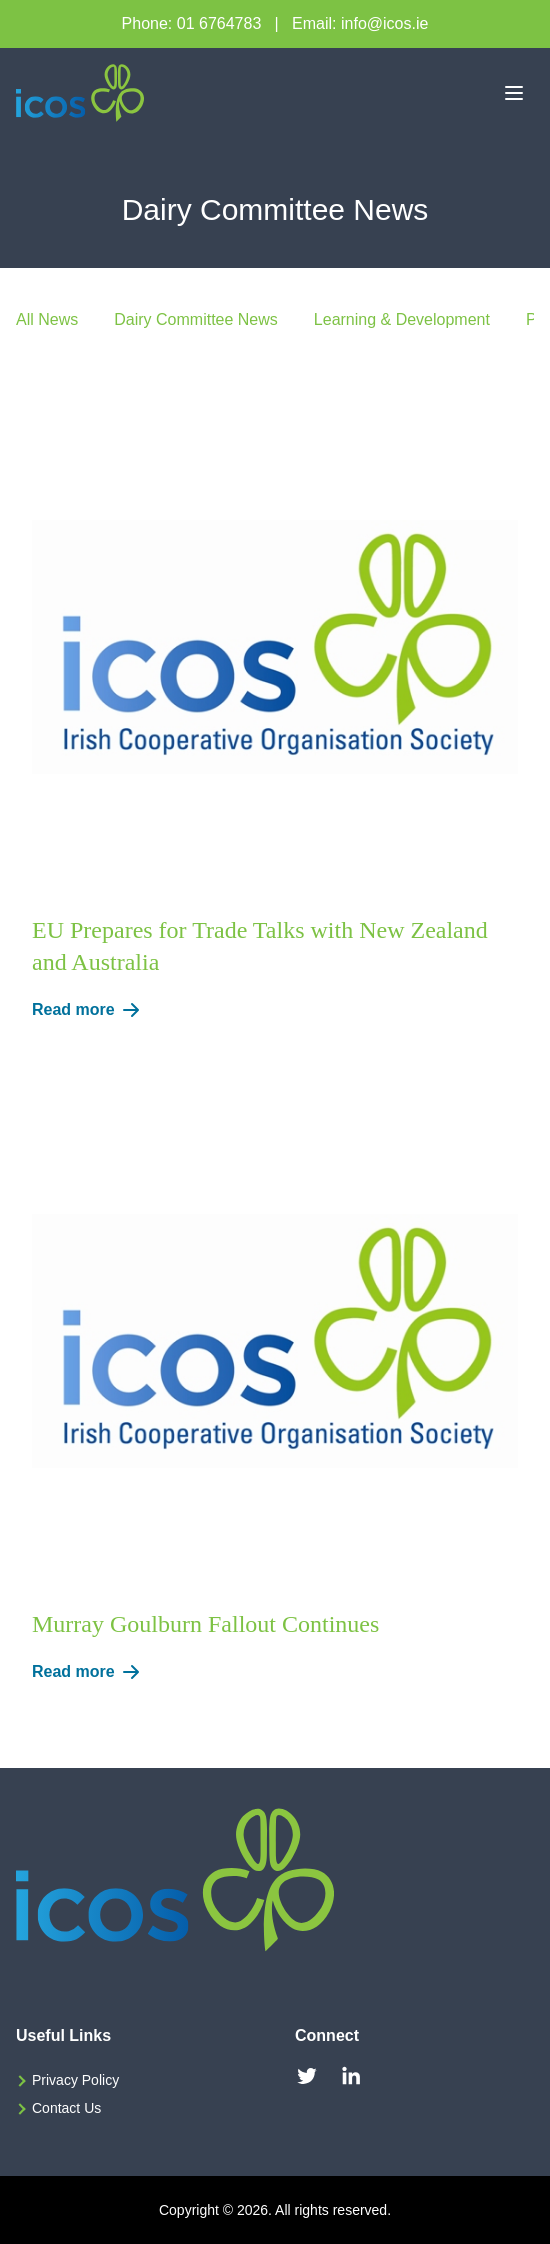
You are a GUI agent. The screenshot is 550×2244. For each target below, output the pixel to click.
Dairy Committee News (196, 319)
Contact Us (66, 2108)
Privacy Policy (75, 2080)
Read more (89, 1010)
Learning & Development (402, 319)
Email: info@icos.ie (360, 23)
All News (47, 319)
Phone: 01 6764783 (192, 23)
